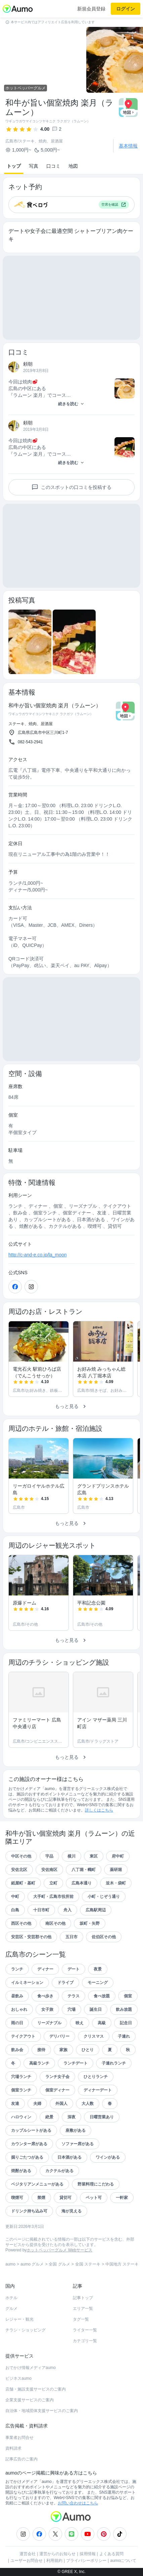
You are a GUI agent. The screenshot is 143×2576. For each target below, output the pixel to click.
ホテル (11, 2298)
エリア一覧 (83, 2309)
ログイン (125, 8)
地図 (73, 166)
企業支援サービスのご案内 (29, 2400)
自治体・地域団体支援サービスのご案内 (41, 2411)
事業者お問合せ (19, 2438)
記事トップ (83, 2298)
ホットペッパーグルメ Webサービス (59, 2250)
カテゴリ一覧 (85, 2341)
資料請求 (13, 2448)
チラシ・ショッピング (25, 2330)
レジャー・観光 (19, 2319)
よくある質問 (111, 2554)
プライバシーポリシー (86, 2561)
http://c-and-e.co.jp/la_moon (37, 1254)
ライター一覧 (85, 2330)
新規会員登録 (91, 8)
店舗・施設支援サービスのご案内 (35, 2389)
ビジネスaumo (18, 2378)
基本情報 (128, 145)
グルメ (11, 2309)
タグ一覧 (81, 2319)
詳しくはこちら (99, 1810)
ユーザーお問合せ (26, 2561)
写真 (33, 166)
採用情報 (88, 2554)
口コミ (53, 166)
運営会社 (27, 2554)
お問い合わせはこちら (78, 2503)
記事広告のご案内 (21, 2459)
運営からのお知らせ (57, 2554)
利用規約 (54, 2561)
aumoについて (123, 2561)
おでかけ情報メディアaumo (30, 2368)
